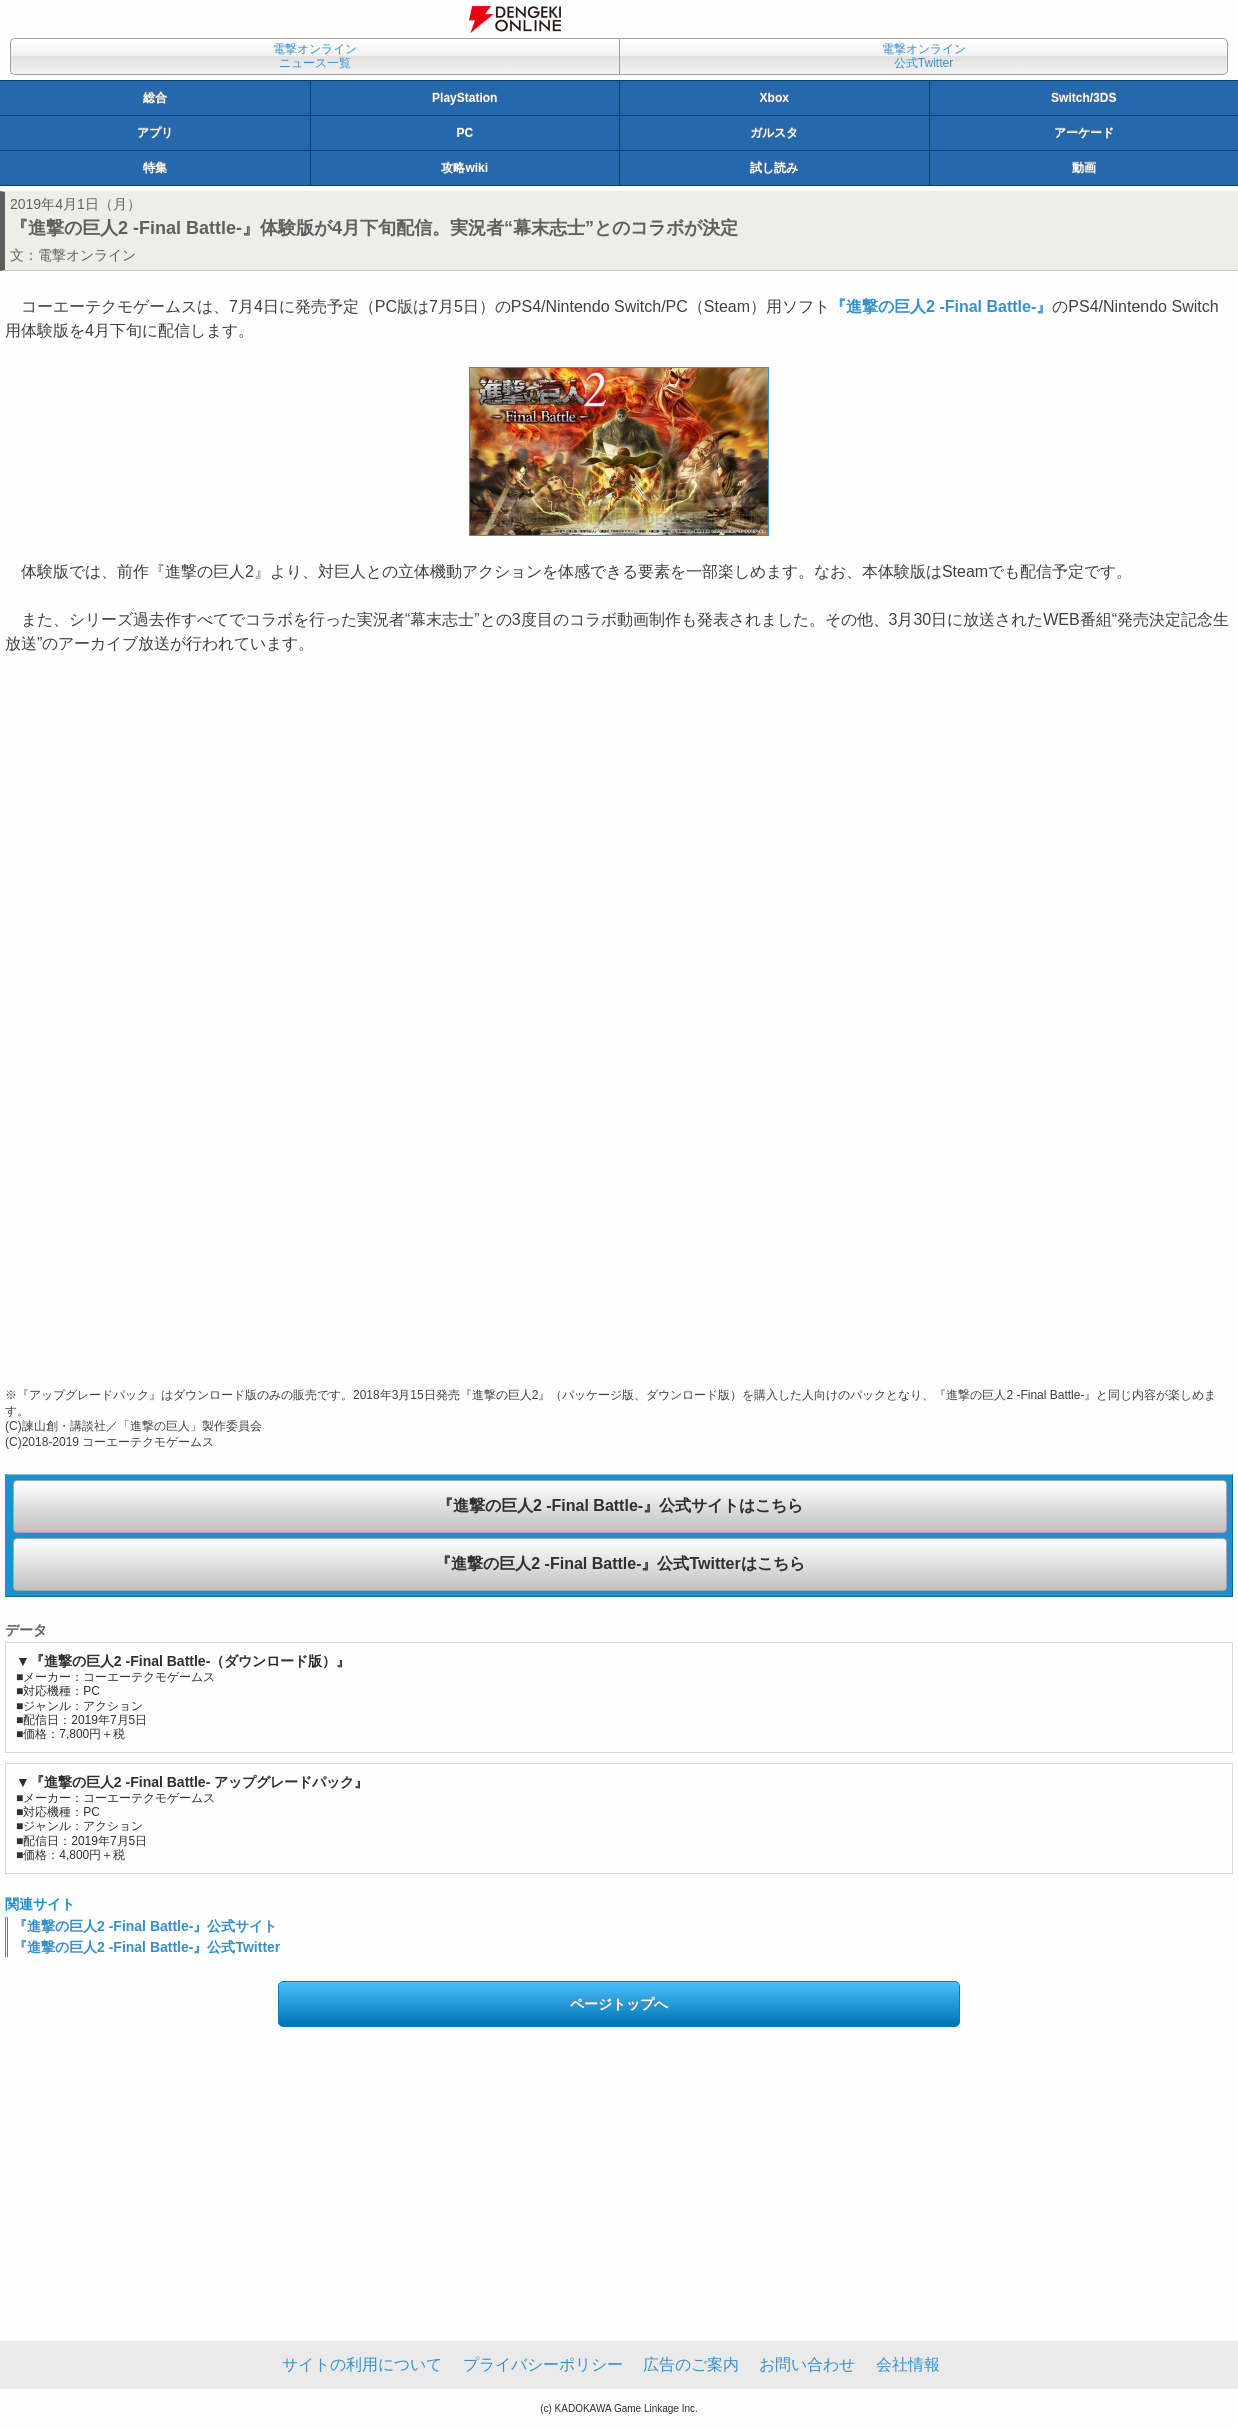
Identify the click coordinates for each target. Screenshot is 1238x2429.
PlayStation (464, 98)
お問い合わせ (807, 2364)
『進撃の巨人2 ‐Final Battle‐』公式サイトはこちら (620, 1505)
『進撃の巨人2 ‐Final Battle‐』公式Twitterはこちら (620, 1563)
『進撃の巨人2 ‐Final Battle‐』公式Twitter (146, 1947)
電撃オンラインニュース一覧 (315, 56)
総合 (155, 98)
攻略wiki (464, 168)
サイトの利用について (362, 2364)
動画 (1084, 168)
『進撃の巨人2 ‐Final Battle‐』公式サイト (145, 1926)
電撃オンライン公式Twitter (924, 56)
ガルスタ (774, 133)
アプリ (155, 133)
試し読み (774, 168)
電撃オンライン (87, 255)
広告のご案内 (691, 2364)
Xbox (774, 98)
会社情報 (908, 2364)
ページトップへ (619, 2004)
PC (464, 133)
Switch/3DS (1083, 98)
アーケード (1084, 133)
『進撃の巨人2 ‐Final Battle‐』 (941, 306)
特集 (155, 168)
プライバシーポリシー (543, 2364)
